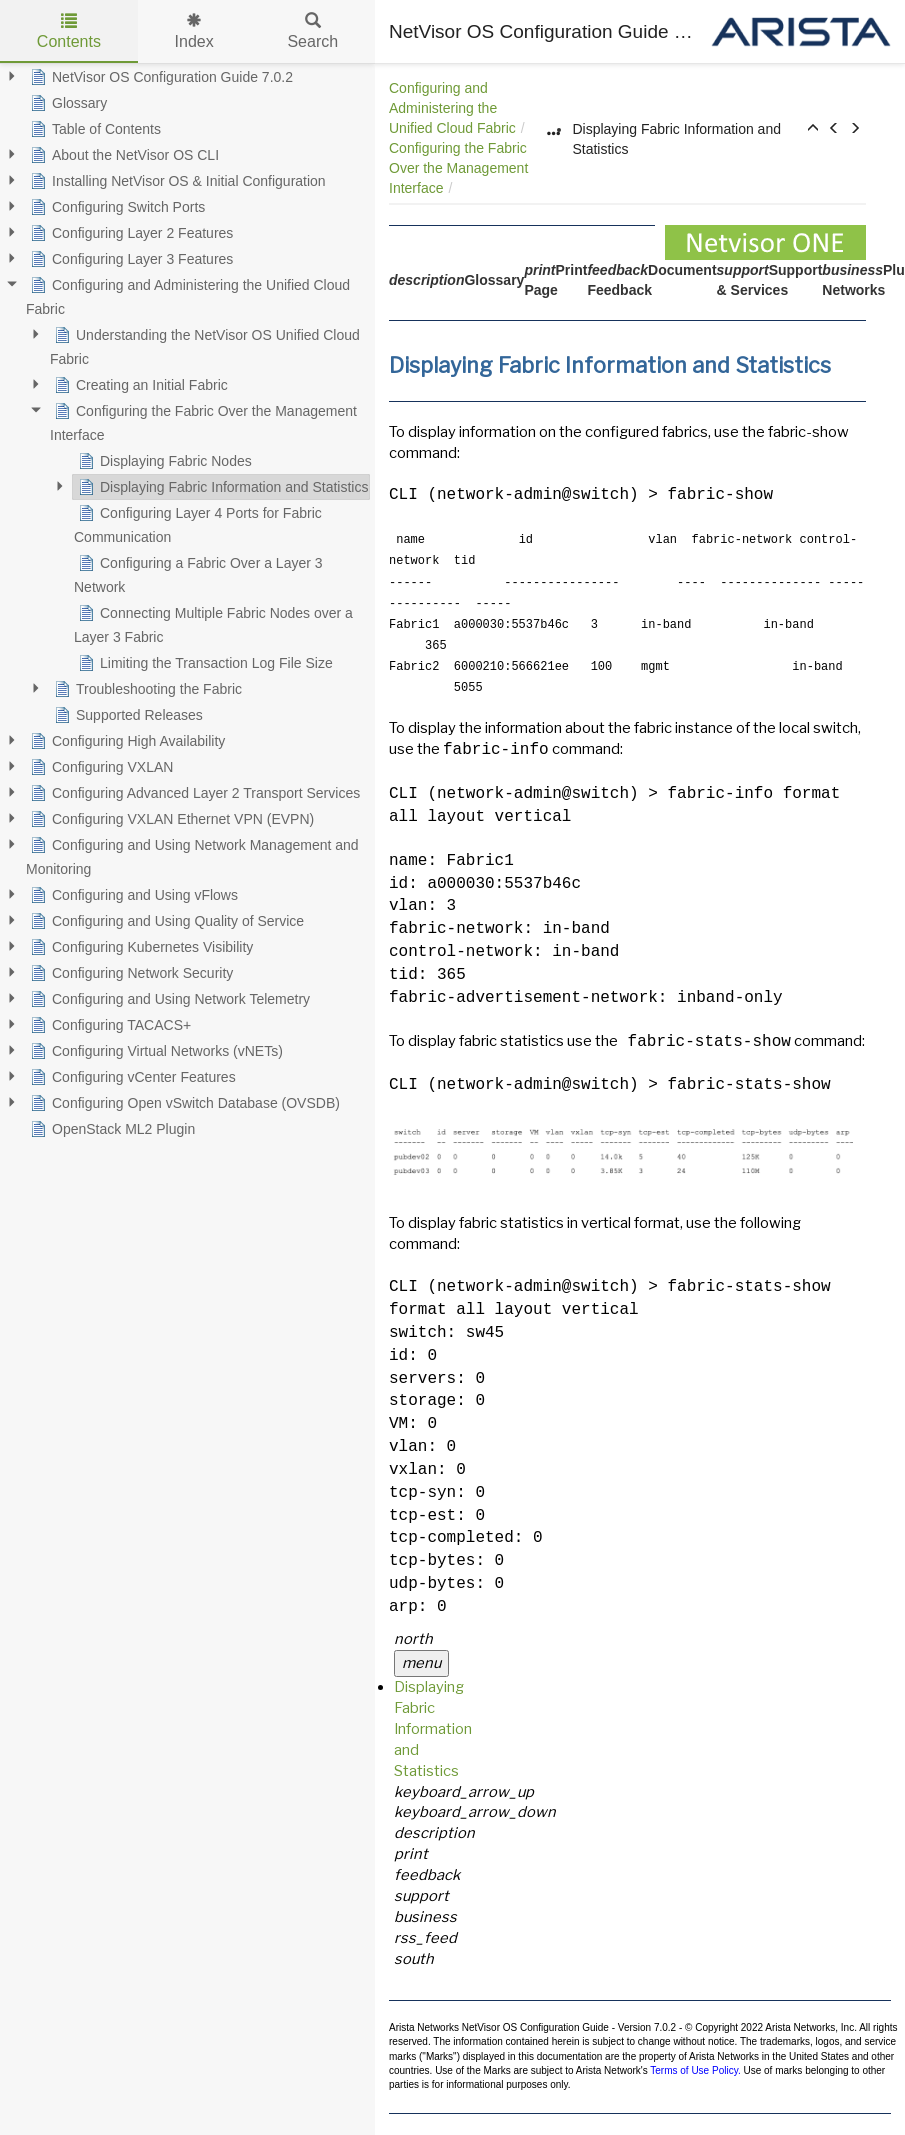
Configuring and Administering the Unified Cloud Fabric (452, 108)
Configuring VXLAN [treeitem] (99, 767)
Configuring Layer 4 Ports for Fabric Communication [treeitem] (198, 523)
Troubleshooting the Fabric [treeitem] (146, 689)
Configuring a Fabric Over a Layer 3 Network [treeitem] (198, 573)
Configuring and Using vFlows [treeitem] (132, 895)
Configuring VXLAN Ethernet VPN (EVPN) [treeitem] (170, 819)
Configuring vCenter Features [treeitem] (131, 1077)
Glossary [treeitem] (66, 103)
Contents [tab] (69, 31)
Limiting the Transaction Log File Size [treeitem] (203, 663)
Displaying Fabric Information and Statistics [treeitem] (221, 487)
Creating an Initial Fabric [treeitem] (139, 385)
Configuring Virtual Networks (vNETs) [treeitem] (154, 1051)
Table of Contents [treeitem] (93, 129)
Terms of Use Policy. (695, 2070)
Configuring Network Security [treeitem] (129, 973)
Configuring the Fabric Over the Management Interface (458, 168)
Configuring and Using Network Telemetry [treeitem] (168, 999)
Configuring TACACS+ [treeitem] (108, 1025)
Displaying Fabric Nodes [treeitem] (163, 461)
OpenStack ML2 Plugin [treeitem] (110, 1129)
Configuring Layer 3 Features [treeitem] (129, 259)
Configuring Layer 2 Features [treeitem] (129, 233)
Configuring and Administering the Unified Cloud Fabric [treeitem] (188, 295)
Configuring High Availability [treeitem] (125, 741)
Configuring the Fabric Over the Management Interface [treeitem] (203, 421)
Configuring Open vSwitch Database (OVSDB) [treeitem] (183, 1103)
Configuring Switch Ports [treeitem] (115, 207)
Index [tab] (194, 31)
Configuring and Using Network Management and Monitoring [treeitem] (192, 855)
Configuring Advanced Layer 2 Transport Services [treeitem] (193, 793)
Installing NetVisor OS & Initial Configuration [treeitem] (176, 181)
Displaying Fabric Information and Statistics (433, 1729)
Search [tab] (312, 31)
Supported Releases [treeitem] (126, 715)
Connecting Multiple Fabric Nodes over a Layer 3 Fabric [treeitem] (213, 623)
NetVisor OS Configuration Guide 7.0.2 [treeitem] (159, 77)
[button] (813, 129)
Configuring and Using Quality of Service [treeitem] (165, 921)
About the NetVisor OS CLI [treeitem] (122, 155)
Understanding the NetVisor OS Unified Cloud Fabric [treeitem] (205, 345)
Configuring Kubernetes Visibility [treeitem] (139, 947)
